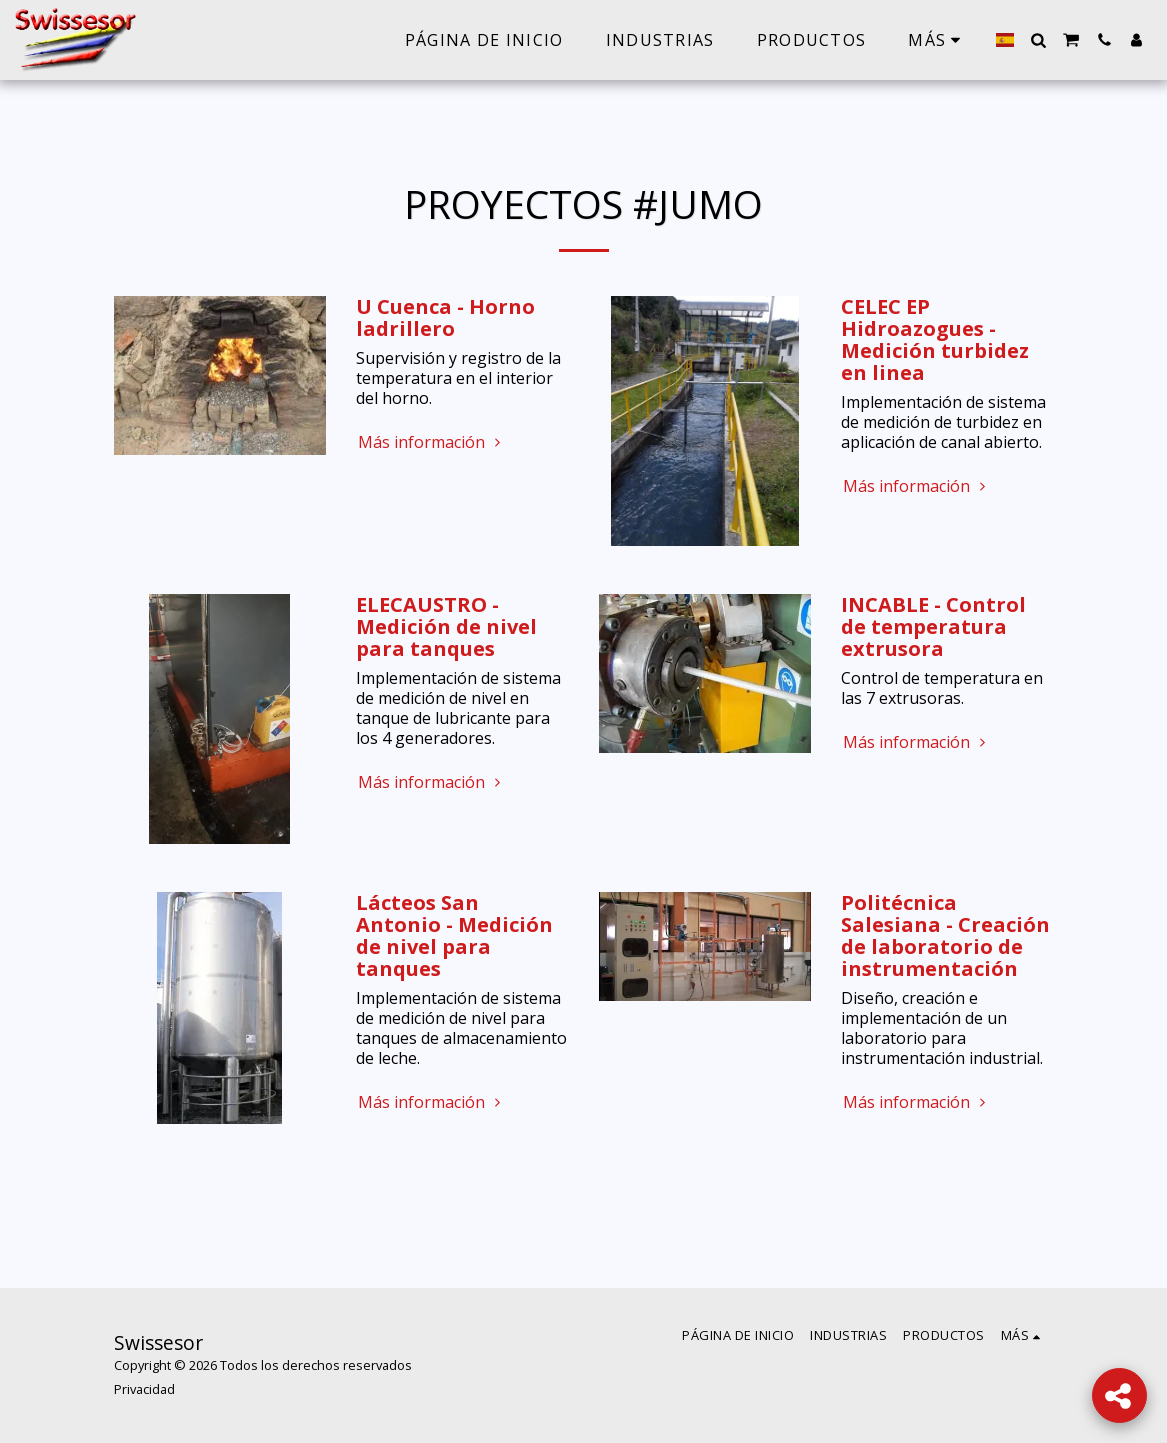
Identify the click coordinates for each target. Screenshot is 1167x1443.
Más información (431, 442)
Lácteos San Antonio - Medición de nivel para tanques (454, 935)
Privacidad (144, 1389)
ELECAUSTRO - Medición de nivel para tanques (446, 626)
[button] (1038, 40)
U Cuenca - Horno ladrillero (445, 317)
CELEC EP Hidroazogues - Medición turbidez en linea (935, 339)
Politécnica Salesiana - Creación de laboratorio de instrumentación (945, 935)
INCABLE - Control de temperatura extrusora (933, 626)
